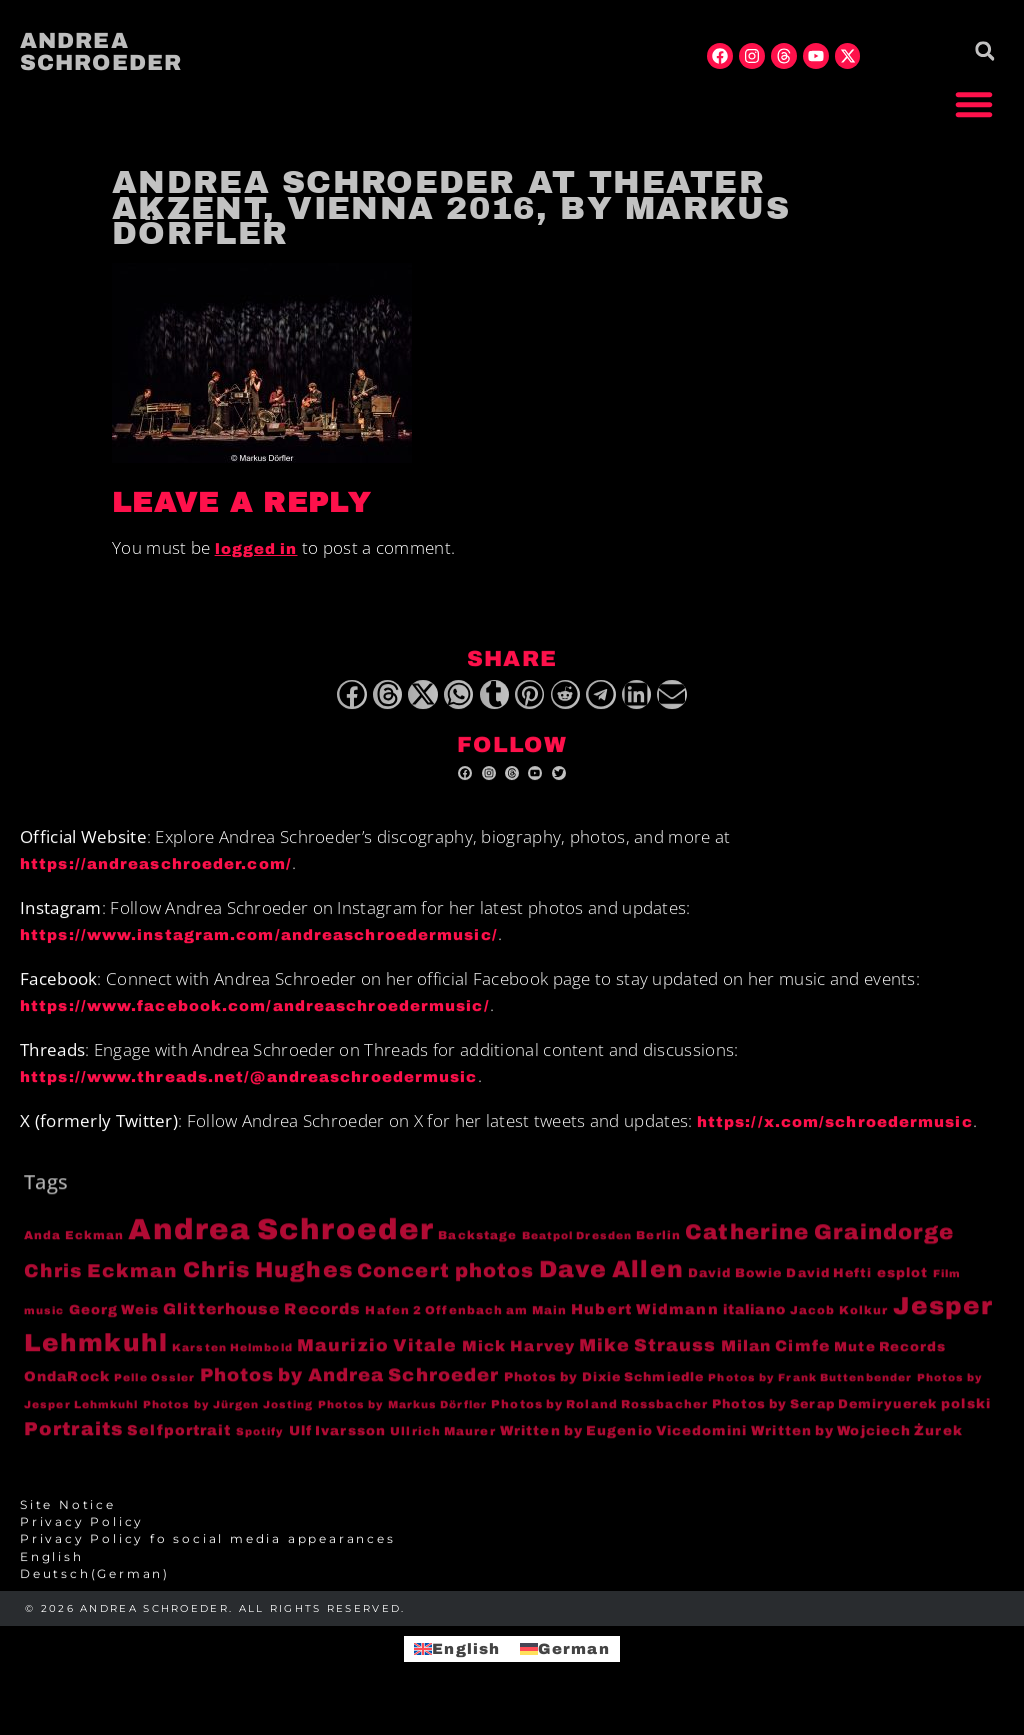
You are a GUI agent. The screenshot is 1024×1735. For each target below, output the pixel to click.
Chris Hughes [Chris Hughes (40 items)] (268, 1280)
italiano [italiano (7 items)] (754, 1320)
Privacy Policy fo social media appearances (208, 1550)
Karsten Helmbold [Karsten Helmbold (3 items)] (232, 1358)
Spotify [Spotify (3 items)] (260, 1441)
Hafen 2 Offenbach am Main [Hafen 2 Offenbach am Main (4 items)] (466, 1321)
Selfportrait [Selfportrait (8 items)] (179, 1440)
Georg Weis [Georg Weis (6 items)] (114, 1320)
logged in (256, 549)
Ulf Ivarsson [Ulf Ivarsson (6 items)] (337, 1440)
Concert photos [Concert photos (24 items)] (445, 1280)
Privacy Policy (82, 1533)
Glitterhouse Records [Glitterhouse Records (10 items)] (262, 1319)
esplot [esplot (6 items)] (903, 1282)
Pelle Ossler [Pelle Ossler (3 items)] (154, 1387)
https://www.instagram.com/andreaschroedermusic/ (259, 945)
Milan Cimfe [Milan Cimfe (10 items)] (775, 1356)
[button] (974, 104)
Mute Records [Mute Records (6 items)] (890, 1357)
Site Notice (68, 1515)
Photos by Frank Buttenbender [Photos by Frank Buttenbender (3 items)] (810, 1387)
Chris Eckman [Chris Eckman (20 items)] (101, 1281)
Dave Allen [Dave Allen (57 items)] (611, 1279)
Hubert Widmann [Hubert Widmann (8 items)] (644, 1320)
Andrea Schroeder (101, 52)
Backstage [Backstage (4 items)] (477, 1245)
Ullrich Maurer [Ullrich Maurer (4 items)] (442, 1441)
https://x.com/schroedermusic (835, 1133)
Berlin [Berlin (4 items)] (658, 1245)
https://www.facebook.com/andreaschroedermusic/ (255, 1016)
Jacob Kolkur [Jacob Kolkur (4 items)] (839, 1321)
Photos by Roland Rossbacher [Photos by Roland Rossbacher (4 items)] (599, 1415)
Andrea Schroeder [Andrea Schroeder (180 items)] (281, 1239)
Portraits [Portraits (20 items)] (73, 1439)
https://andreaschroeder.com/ (156, 874)
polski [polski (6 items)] (966, 1414)
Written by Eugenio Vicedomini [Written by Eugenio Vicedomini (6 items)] (623, 1440)
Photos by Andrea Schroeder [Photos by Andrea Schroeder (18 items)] (350, 1385)
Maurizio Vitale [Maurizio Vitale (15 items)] (377, 1356)
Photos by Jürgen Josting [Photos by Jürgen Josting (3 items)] (228, 1415)
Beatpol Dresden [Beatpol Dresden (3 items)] (577, 1245)
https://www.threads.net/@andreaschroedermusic (249, 1087)
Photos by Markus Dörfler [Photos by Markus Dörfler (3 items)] (402, 1415)
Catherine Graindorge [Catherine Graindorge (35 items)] (819, 1242)
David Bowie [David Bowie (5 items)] (735, 1283)
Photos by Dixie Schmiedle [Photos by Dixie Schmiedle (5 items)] (604, 1387)
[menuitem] (512, 1568)
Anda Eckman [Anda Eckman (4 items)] (74, 1245)
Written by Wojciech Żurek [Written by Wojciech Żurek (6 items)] (857, 1440)
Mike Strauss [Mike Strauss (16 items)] (647, 1356)
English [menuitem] (466, 1648)
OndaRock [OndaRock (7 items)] (67, 1386)
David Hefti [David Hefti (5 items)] (829, 1283)
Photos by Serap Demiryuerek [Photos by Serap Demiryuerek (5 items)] (824, 1415)
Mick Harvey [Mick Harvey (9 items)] (518, 1357)
